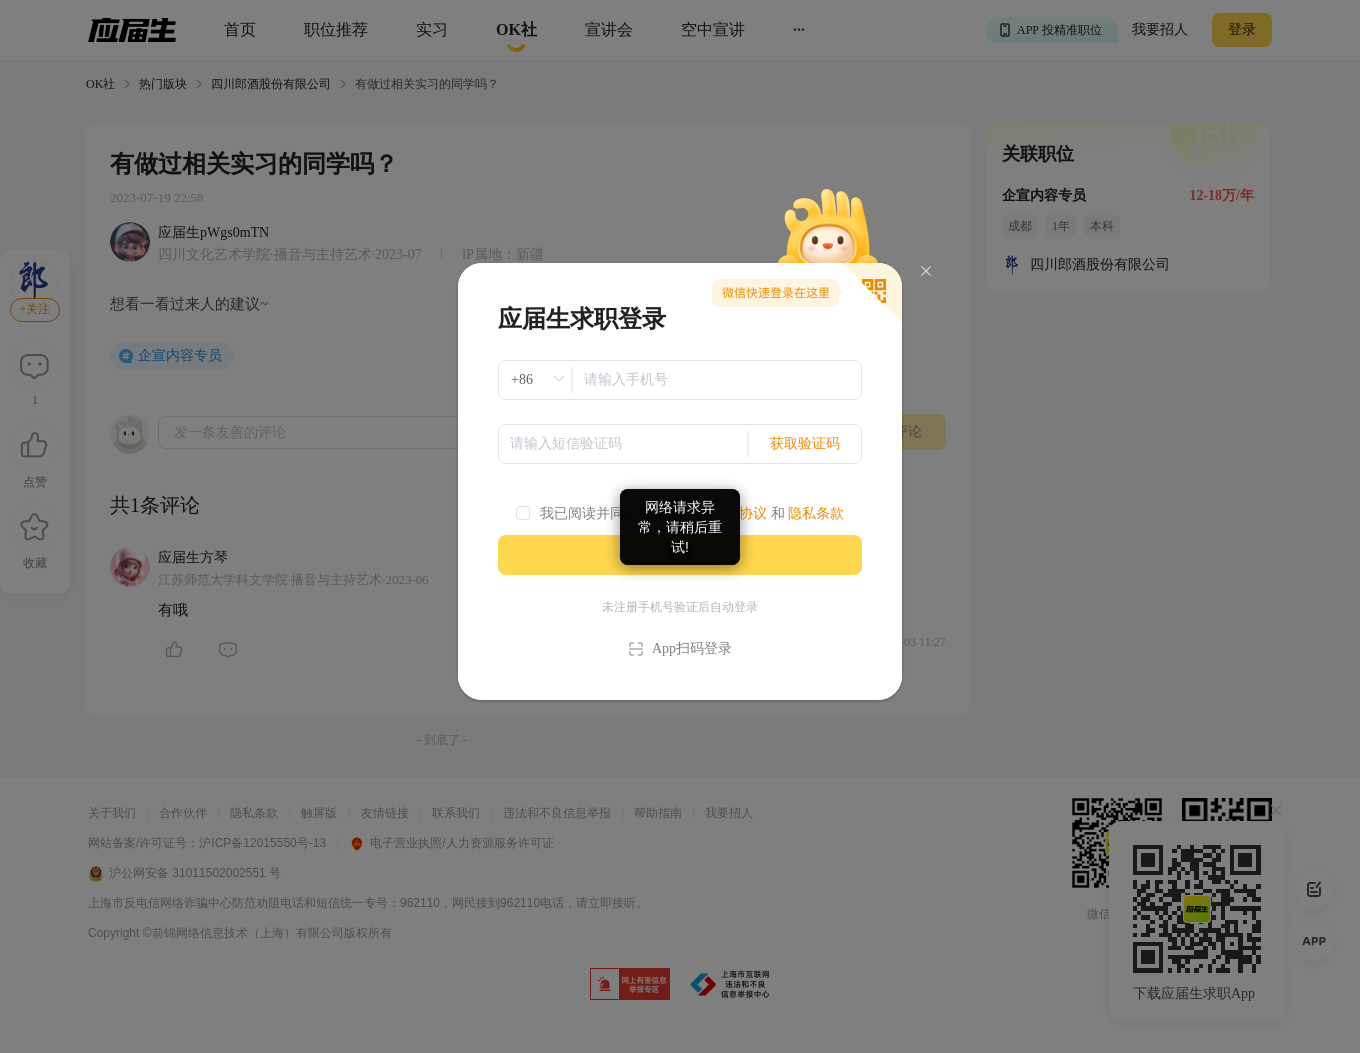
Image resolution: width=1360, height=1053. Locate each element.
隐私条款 (816, 513)
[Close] (926, 271)
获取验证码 (805, 443)
